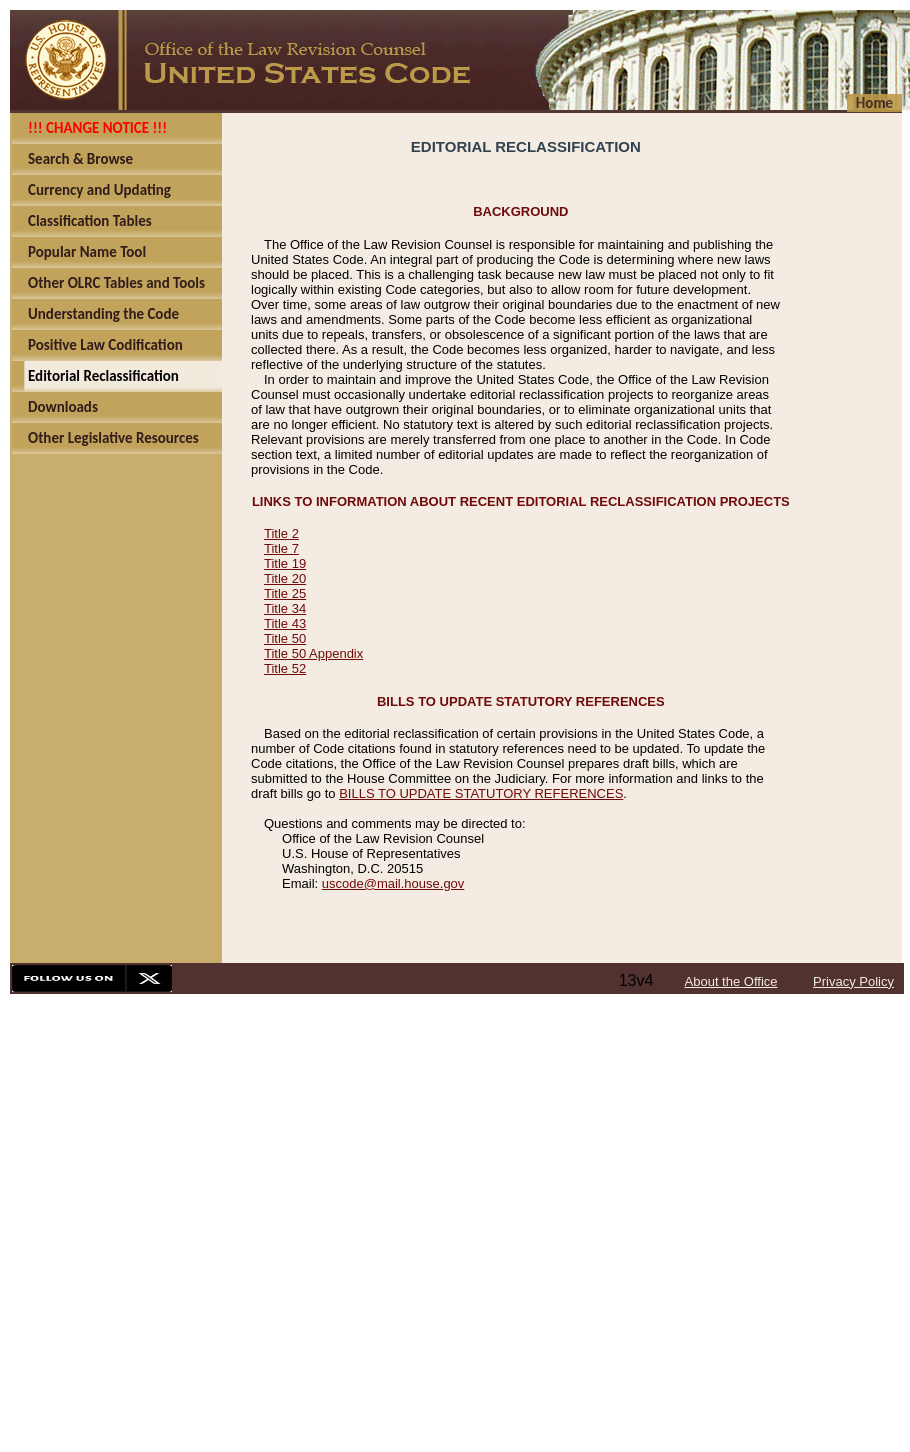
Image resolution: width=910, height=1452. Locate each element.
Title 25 (285, 593)
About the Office (731, 981)
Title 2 (281, 533)
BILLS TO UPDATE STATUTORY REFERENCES (481, 793)
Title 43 (285, 623)
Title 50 (285, 638)
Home (874, 103)
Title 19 (285, 563)
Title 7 (281, 548)
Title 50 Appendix (313, 653)
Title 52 (285, 668)
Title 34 (285, 608)
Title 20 (285, 578)
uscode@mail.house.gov (393, 883)
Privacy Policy (853, 981)
